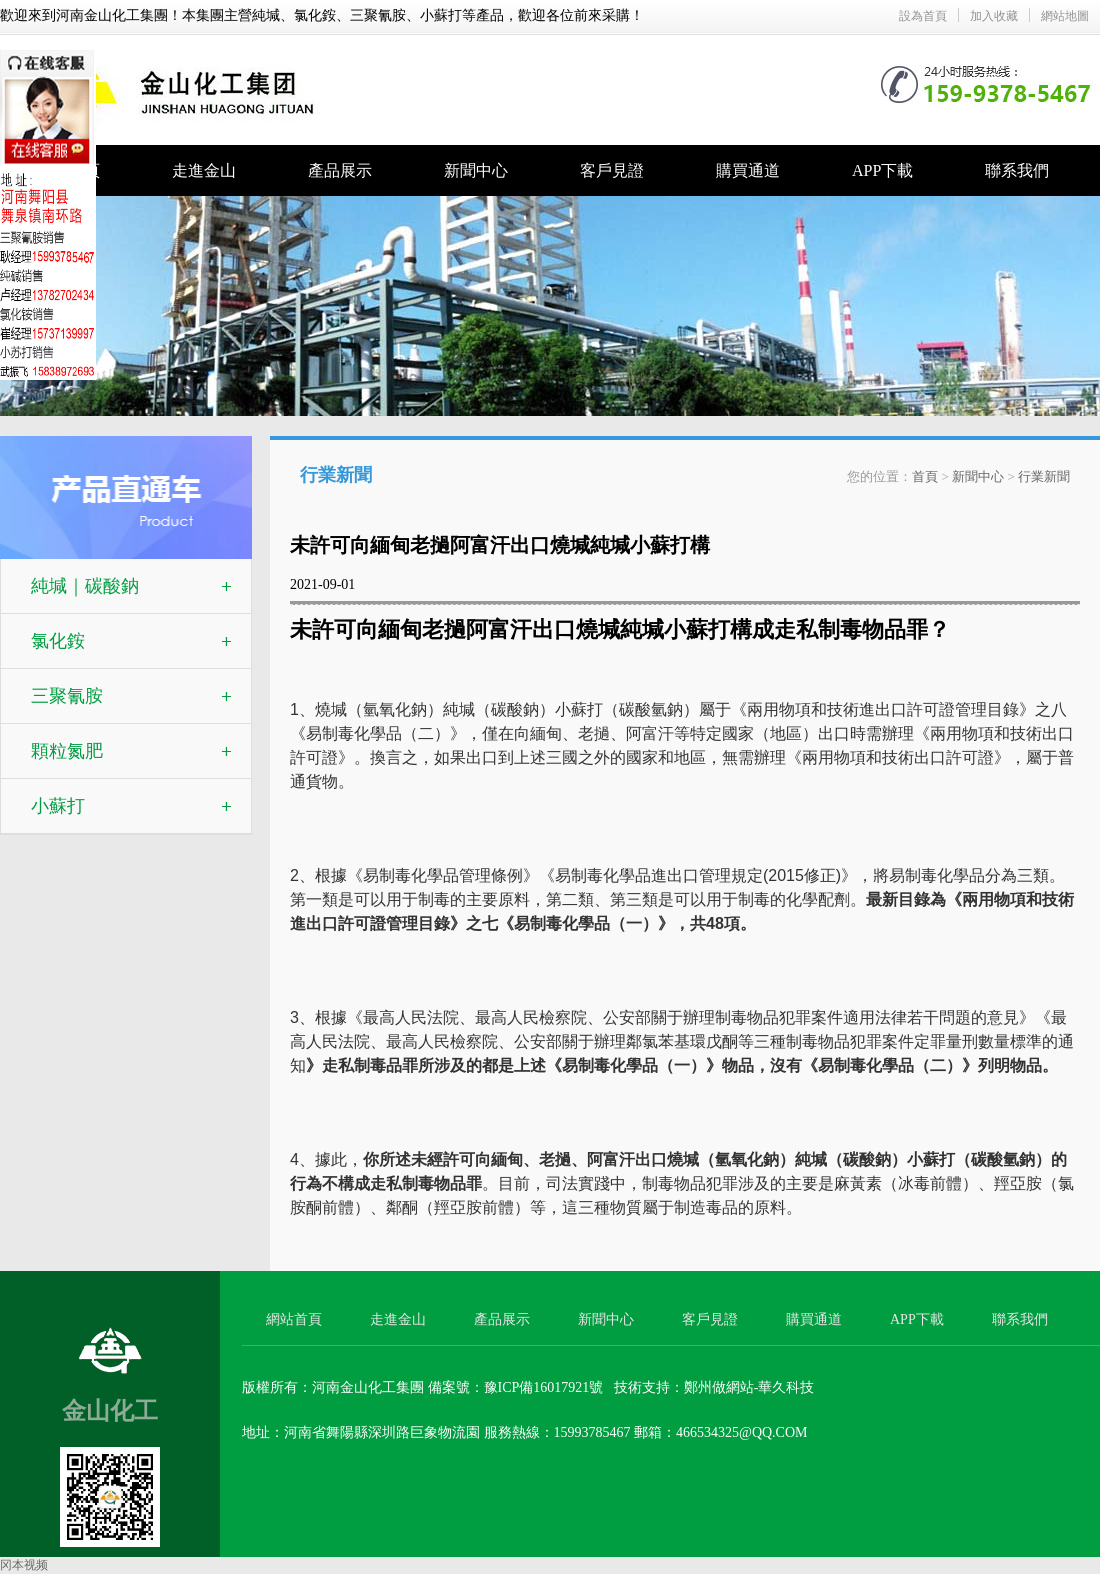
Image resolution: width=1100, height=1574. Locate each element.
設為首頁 (923, 16)
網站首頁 (294, 1319)
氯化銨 (58, 641)
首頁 (925, 476)
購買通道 (748, 170)
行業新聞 (1044, 476)
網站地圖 (1065, 16)
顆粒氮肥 (67, 751)
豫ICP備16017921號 (544, 1387)
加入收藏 (994, 16)
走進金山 (204, 170)
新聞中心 (476, 170)
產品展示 (340, 170)
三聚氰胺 (67, 696)
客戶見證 (612, 170)
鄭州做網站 (719, 1387)
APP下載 (882, 170)
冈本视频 (24, 1565)
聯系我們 (1017, 170)
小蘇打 (58, 806)
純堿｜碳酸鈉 (85, 586)
